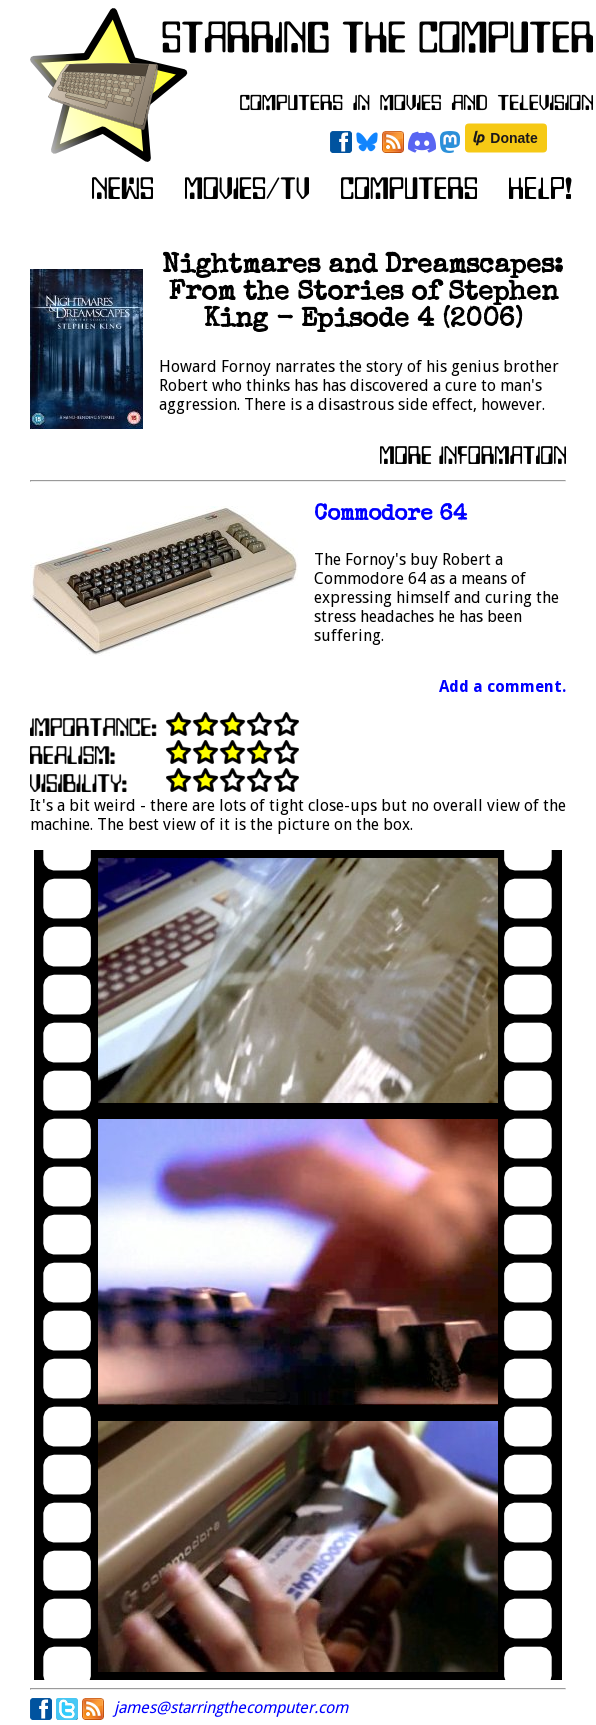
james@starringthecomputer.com (231, 1707)
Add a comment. (502, 686)
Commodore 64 (390, 515)
